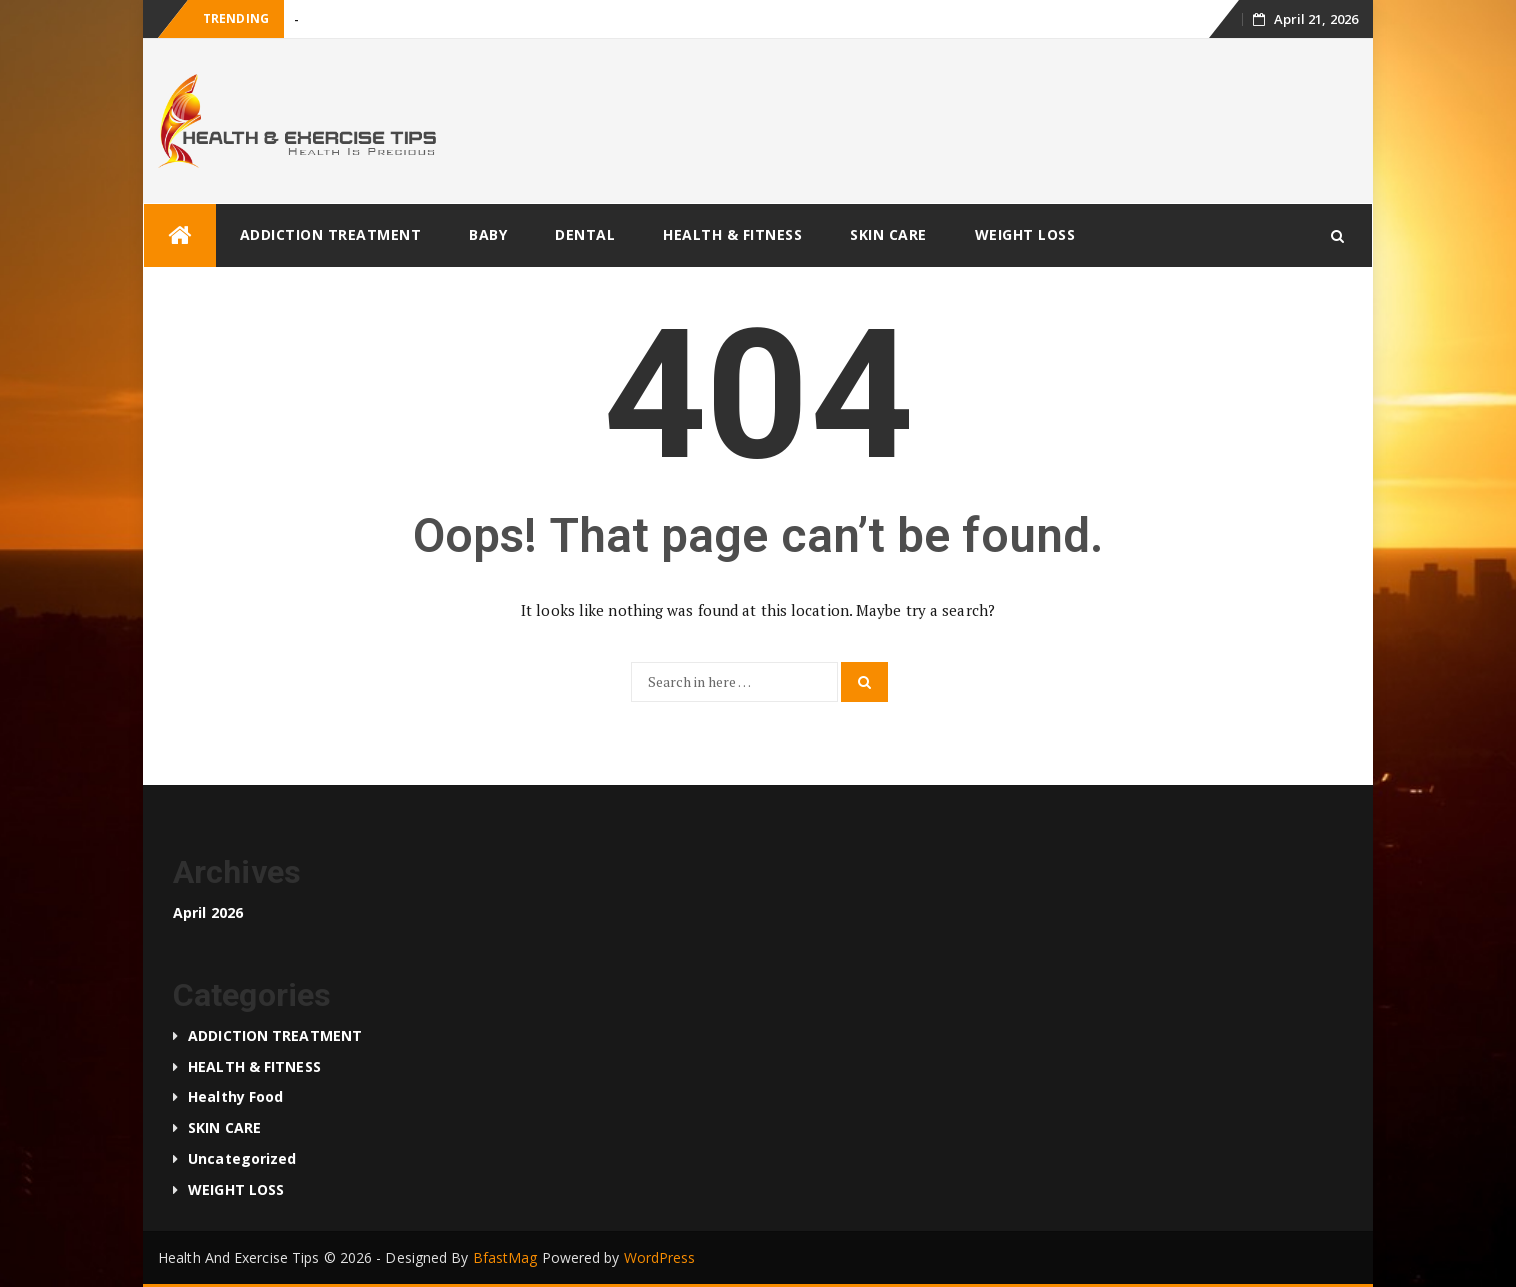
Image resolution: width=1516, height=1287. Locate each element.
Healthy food (235, 1096)
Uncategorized (242, 1158)
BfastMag (505, 1257)
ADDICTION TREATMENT (331, 234)
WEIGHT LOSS (1025, 234)
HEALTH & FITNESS (732, 234)
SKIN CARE (888, 234)
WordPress (660, 1257)
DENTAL (585, 234)
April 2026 (208, 912)
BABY (488, 234)
